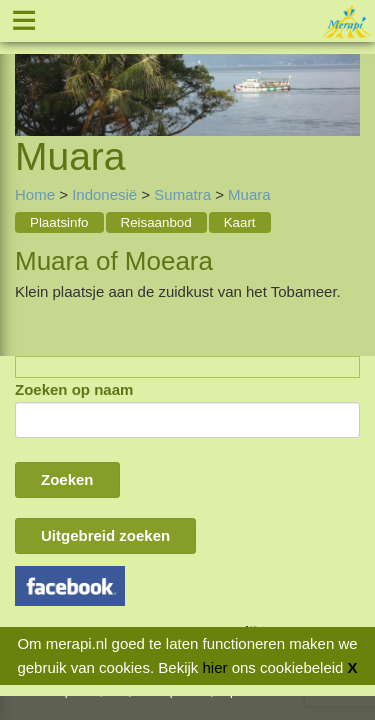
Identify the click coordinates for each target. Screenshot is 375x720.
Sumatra (182, 194)
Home (35, 194)
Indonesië (104, 194)
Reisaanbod (156, 222)
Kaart (240, 222)
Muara (249, 194)
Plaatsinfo (59, 222)
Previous (30, 71)
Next (345, 71)
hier (214, 667)
